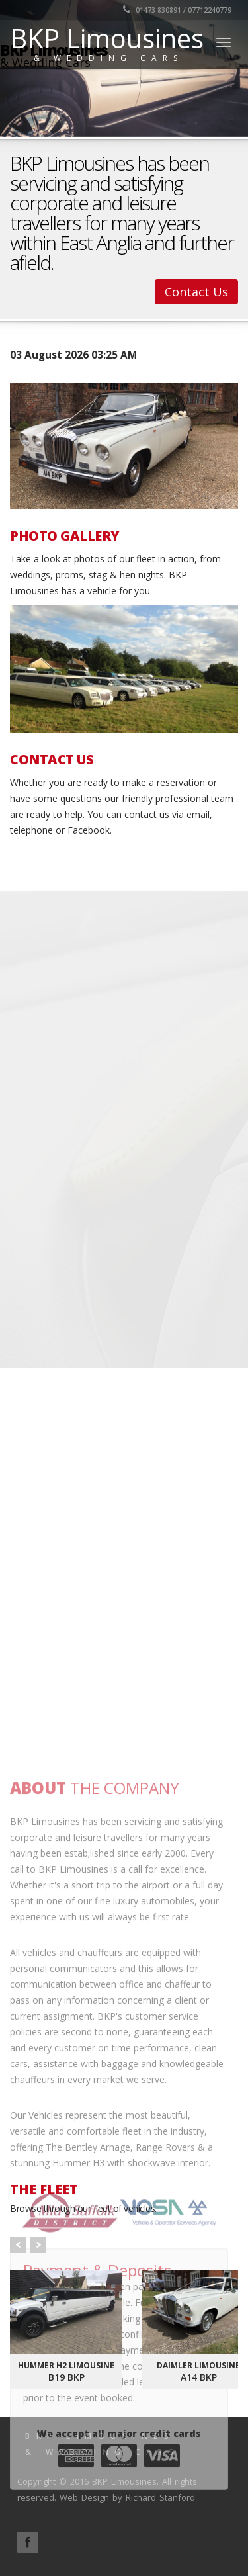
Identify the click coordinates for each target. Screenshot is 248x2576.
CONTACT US (51, 759)
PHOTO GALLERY (65, 536)
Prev (18, 2245)
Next (38, 2245)
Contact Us (196, 292)
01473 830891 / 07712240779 (177, 10)
